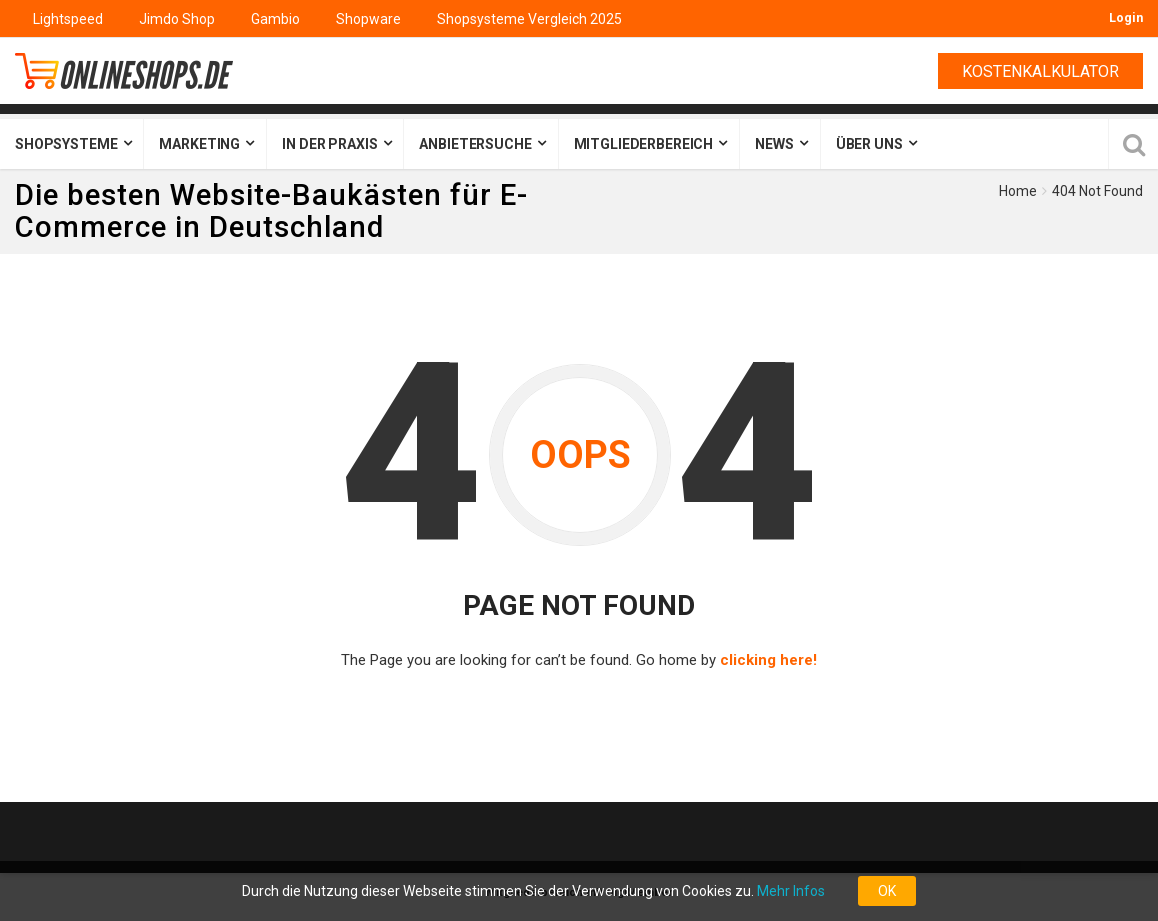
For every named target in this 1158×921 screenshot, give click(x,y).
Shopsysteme (66, 144)
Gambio (275, 19)
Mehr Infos (791, 891)
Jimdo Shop (177, 19)
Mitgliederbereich (644, 144)
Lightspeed (68, 19)
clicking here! (768, 660)
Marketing (199, 144)
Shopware (368, 19)
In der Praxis (329, 144)
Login (1126, 17)
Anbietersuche (475, 144)
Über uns (869, 144)
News (774, 144)
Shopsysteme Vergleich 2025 (529, 19)
